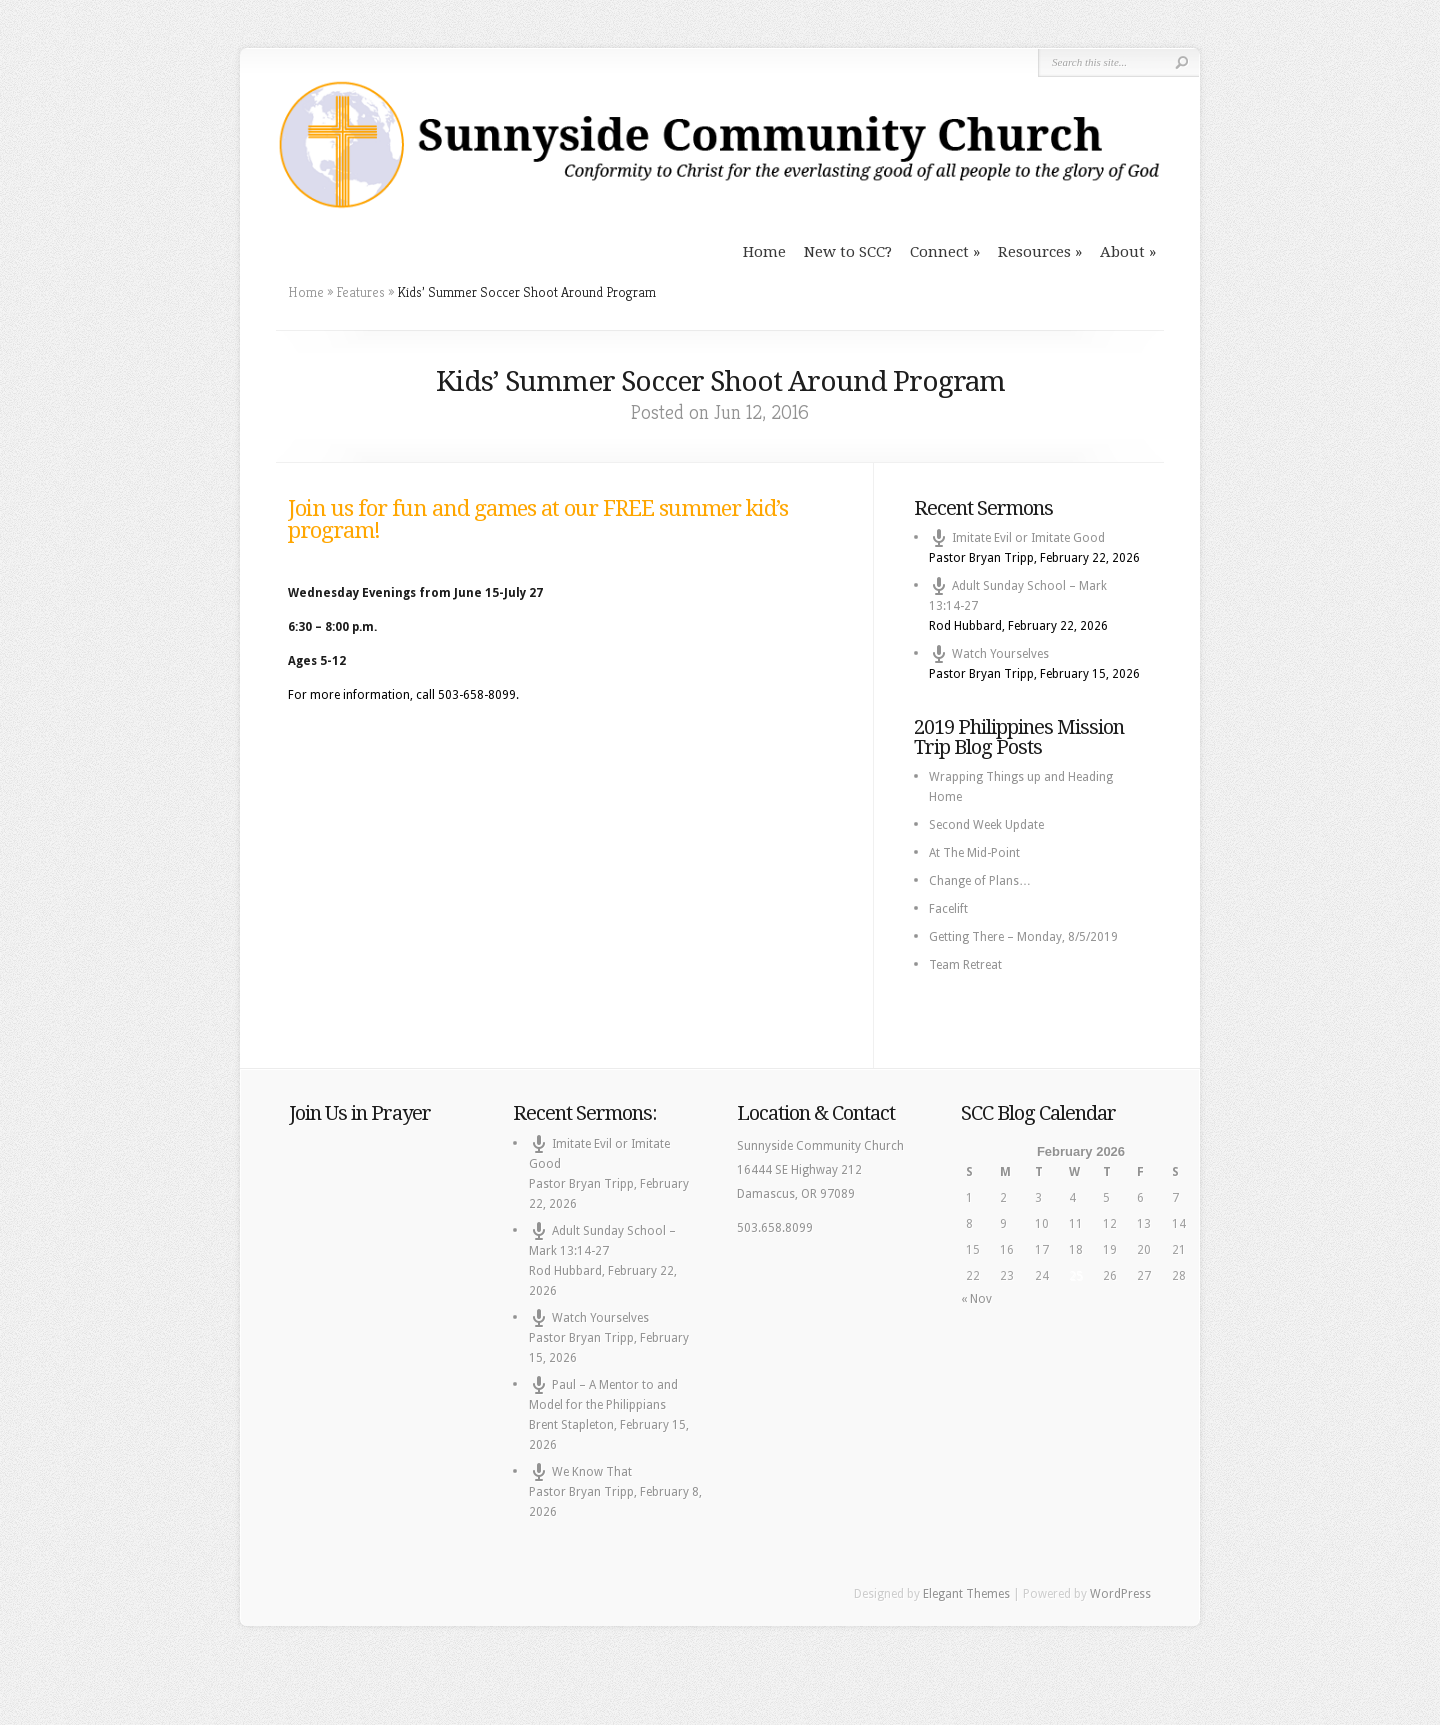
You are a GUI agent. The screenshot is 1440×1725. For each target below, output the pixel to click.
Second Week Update (986, 825)
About (1122, 252)
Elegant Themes (966, 1594)
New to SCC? (848, 252)
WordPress (1120, 1594)
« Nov (976, 1299)
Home (764, 252)
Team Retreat (965, 965)
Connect (939, 252)
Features (360, 292)
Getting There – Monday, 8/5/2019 (1023, 937)
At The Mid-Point (974, 853)
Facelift (948, 909)
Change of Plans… (980, 881)
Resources (1034, 252)
